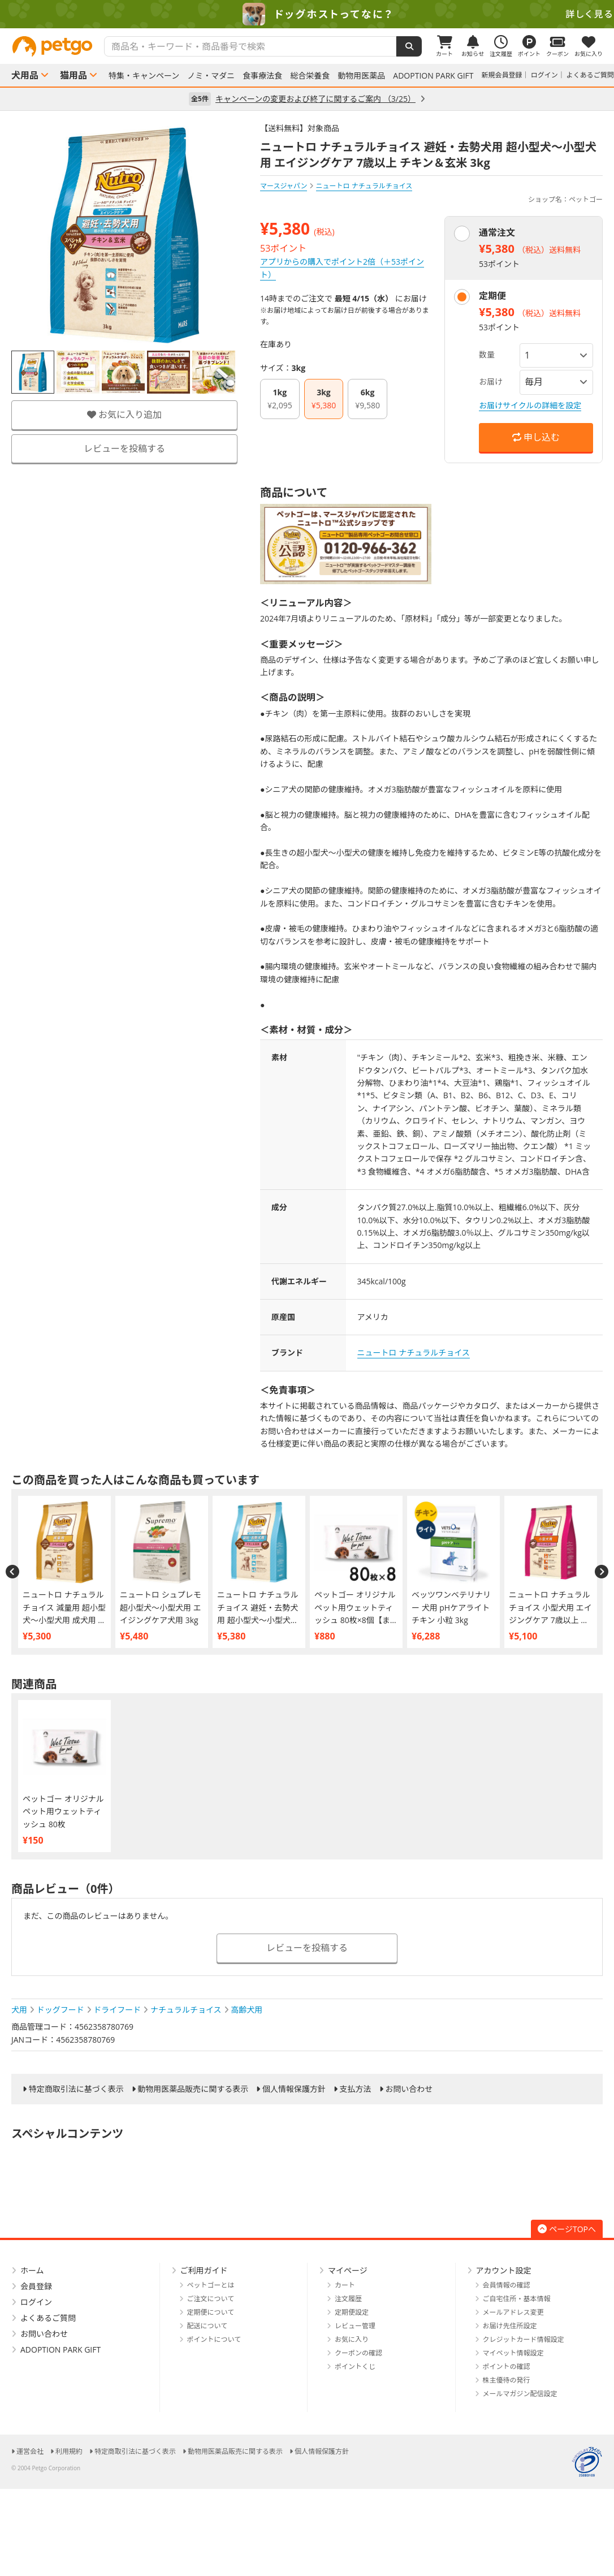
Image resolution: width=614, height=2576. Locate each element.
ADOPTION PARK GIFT (433, 76)
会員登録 (36, 2286)
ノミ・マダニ (211, 76)
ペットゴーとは (211, 2285)
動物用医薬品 (361, 76)
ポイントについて (214, 2339)
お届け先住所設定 (510, 2326)
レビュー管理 (355, 2326)
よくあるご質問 (590, 75)
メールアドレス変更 (513, 2312)
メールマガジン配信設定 (520, 2393)
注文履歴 (348, 2298)
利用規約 (69, 2451)
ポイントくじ (355, 2366)
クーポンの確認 (358, 2353)
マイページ (347, 2270)
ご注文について (211, 2298)
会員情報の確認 (506, 2285)
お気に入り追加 (124, 414)
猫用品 (73, 75)
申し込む (536, 437)
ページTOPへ (567, 2229)
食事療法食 (262, 76)
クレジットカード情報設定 (523, 2339)
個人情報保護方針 (294, 2089)
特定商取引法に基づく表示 (76, 2089)
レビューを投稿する (124, 448)
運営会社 (30, 2451)
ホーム (32, 2270)
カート (345, 2285)
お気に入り (352, 2339)
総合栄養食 (310, 76)
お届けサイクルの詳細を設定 (530, 405)
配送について (207, 2326)
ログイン (544, 75)
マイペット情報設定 (513, 2353)
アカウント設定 (503, 2270)
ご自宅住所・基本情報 (517, 2298)
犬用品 (24, 75)
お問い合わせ (409, 2089)
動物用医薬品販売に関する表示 (192, 2089)
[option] (307, 14)
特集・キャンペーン (144, 76)
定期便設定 (352, 2312)
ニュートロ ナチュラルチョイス (413, 1352)
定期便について (211, 2312)
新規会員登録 (502, 75)
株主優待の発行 (506, 2380)
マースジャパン (283, 186)
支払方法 (355, 2089)
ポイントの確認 (506, 2366)
